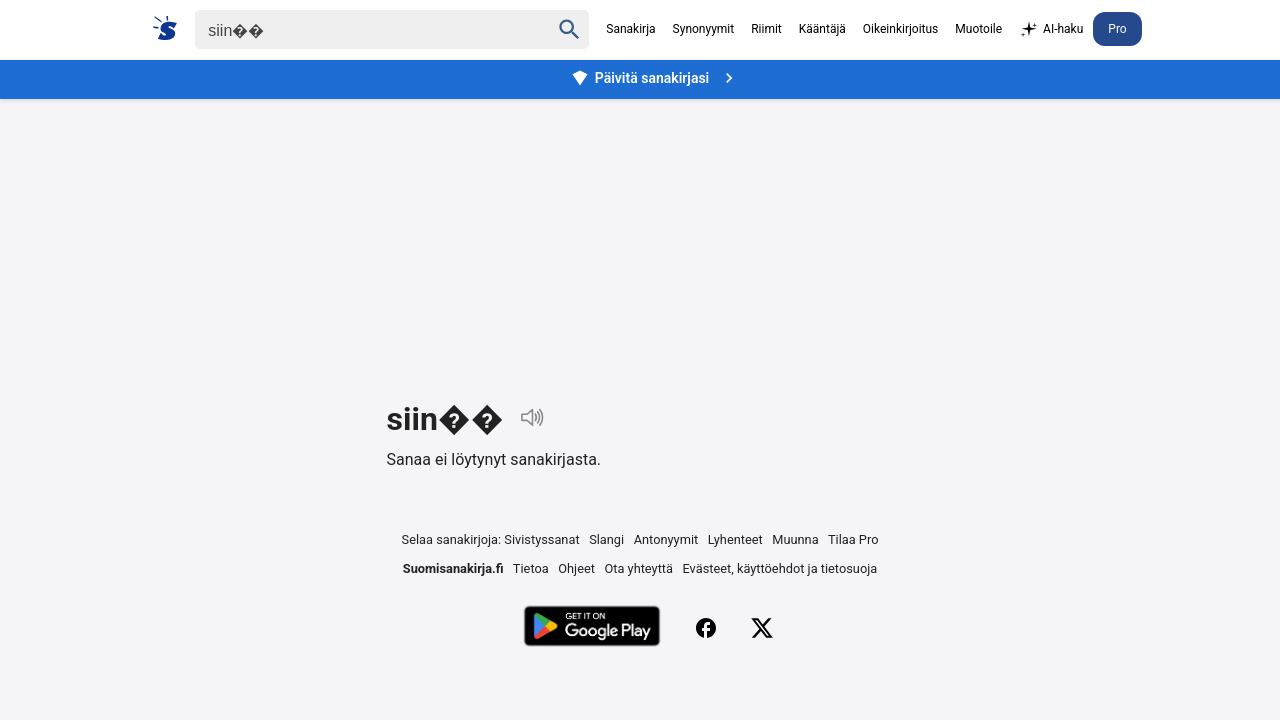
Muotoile (978, 29)
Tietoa (531, 568)
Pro (1117, 29)
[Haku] (355, 29)
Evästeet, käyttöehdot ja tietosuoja (780, 568)
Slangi (606, 539)
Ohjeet (576, 568)
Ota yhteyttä (638, 568)
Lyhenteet (735, 539)
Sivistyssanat (541, 539)
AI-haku (1051, 30)
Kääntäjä (822, 29)
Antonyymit (666, 539)
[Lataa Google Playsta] (591, 628)
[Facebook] (706, 628)
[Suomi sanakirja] (171, 28)
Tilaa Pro (853, 539)
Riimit (766, 29)
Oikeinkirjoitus (900, 29)
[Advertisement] (640, 234)
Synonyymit (704, 29)
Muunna (795, 539)
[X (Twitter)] (762, 628)
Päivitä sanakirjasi (655, 78)
